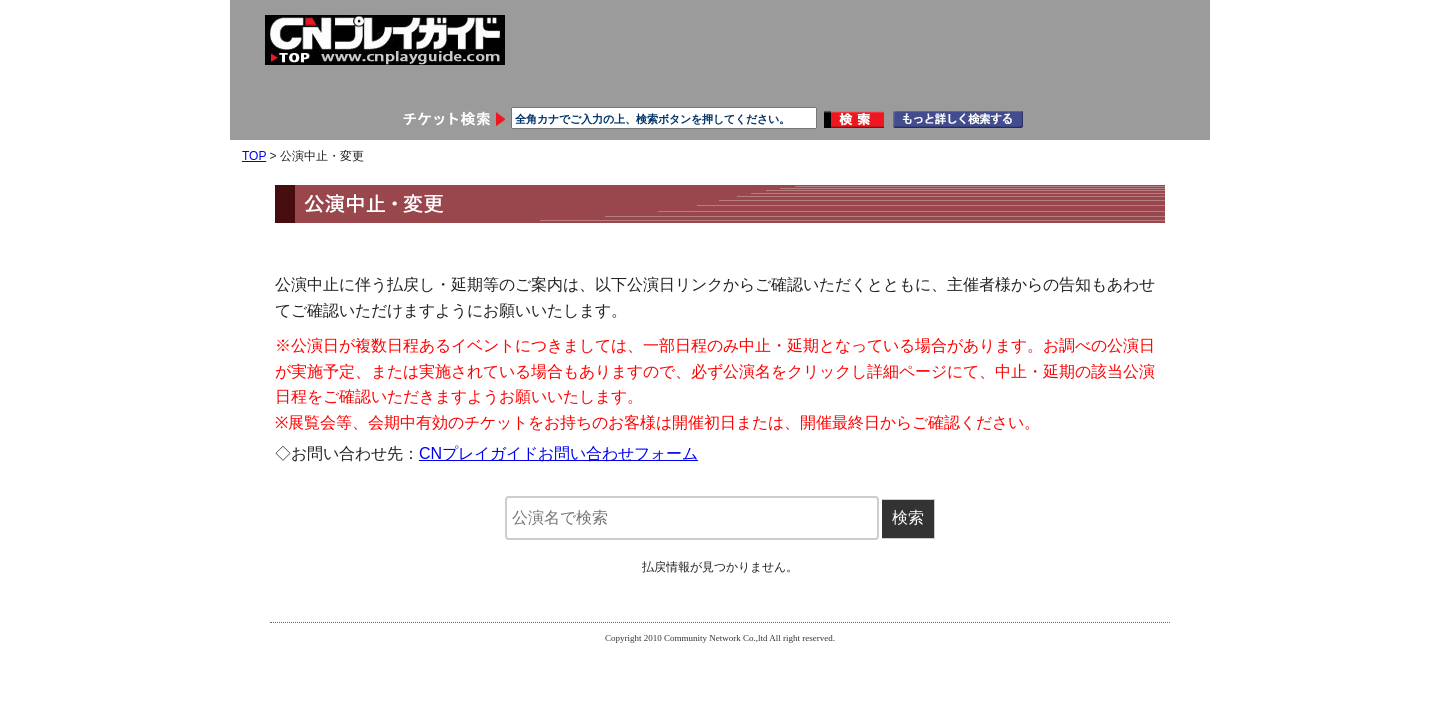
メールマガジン (1098, 82)
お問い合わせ (947, 82)
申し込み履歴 (645, 82)
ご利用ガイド (796, 82)
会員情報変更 (494, 82)
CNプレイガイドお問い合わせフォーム (558, 453)
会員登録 (343, 82)
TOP (254, 156)
